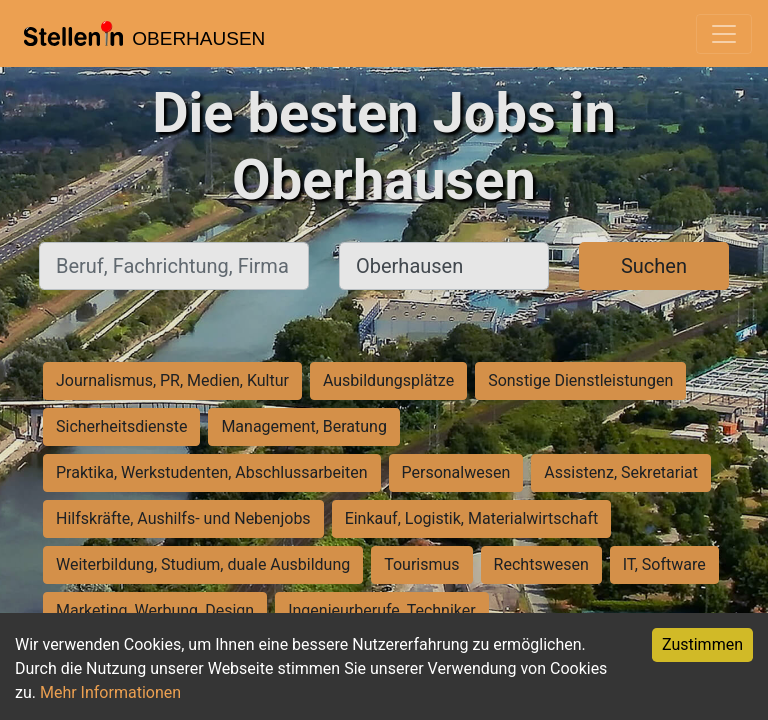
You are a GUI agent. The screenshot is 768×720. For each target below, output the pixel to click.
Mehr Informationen (110, 692)
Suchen (654, 266)
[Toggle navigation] (724, 34)
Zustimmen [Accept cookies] (702, 644)
